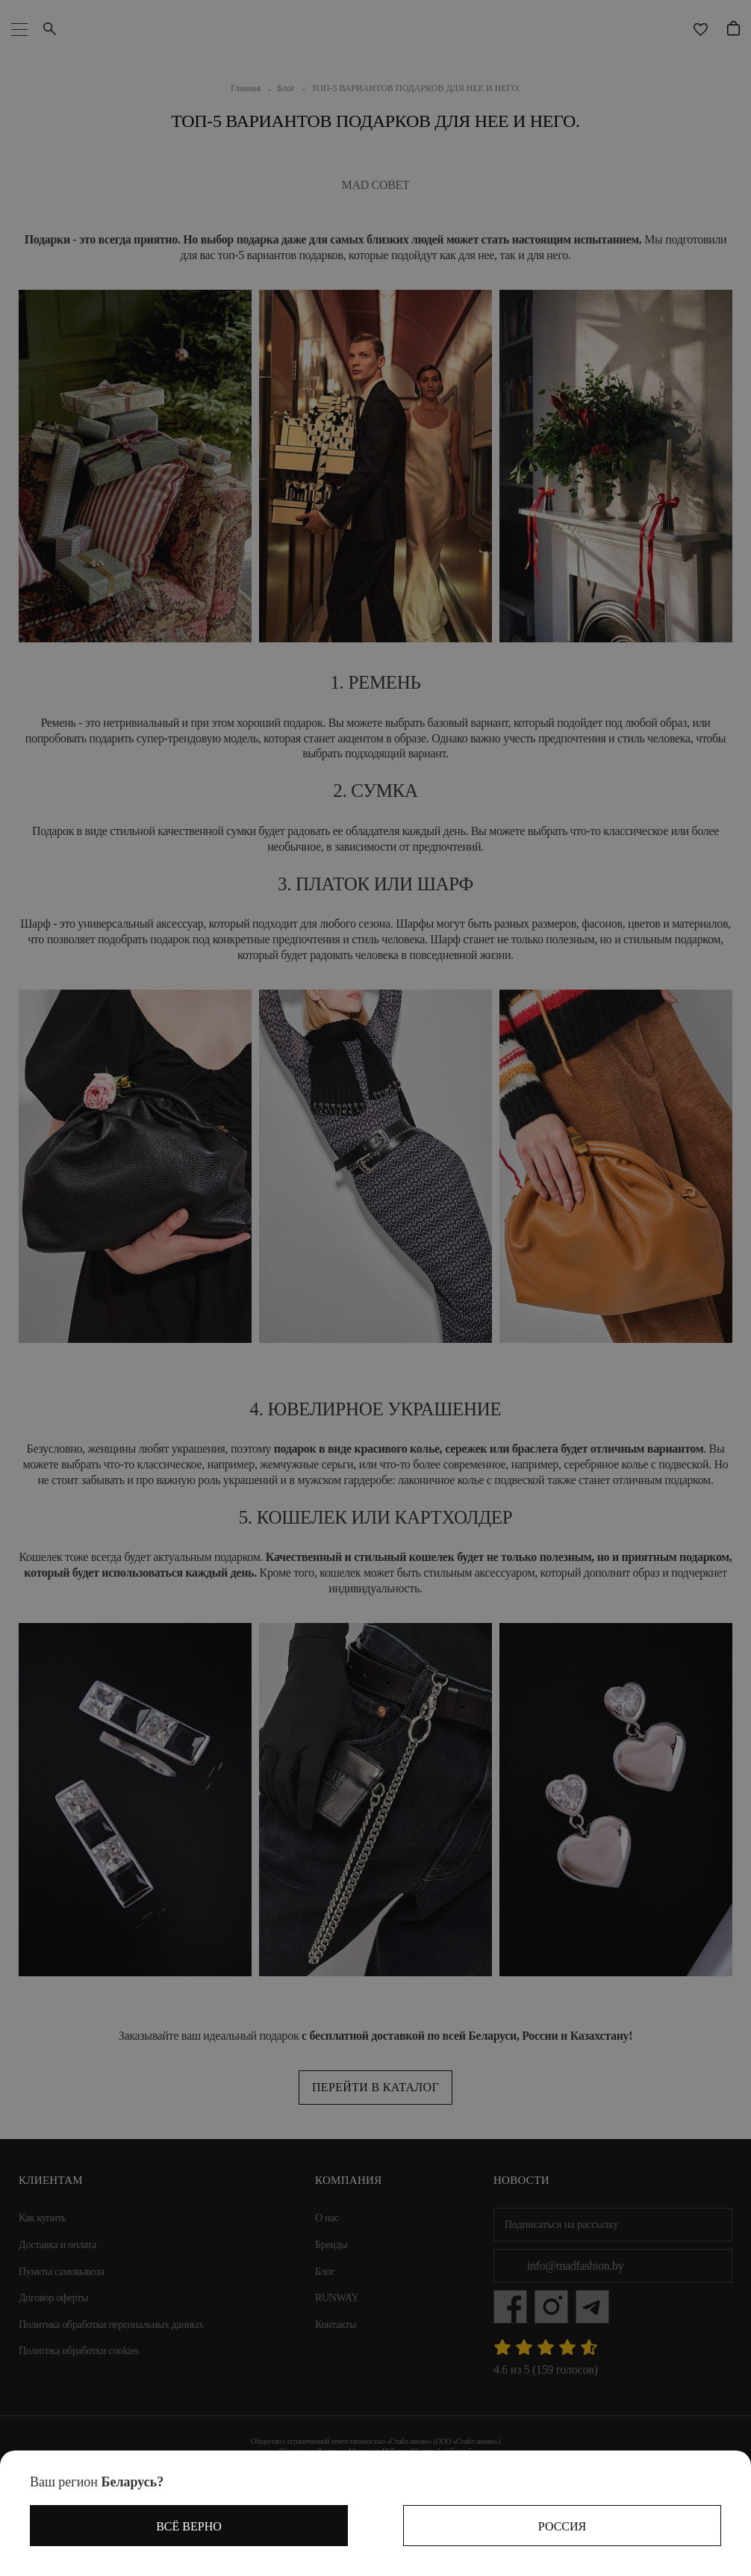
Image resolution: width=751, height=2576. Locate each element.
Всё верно (189, 2526)
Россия (562, 2526)
